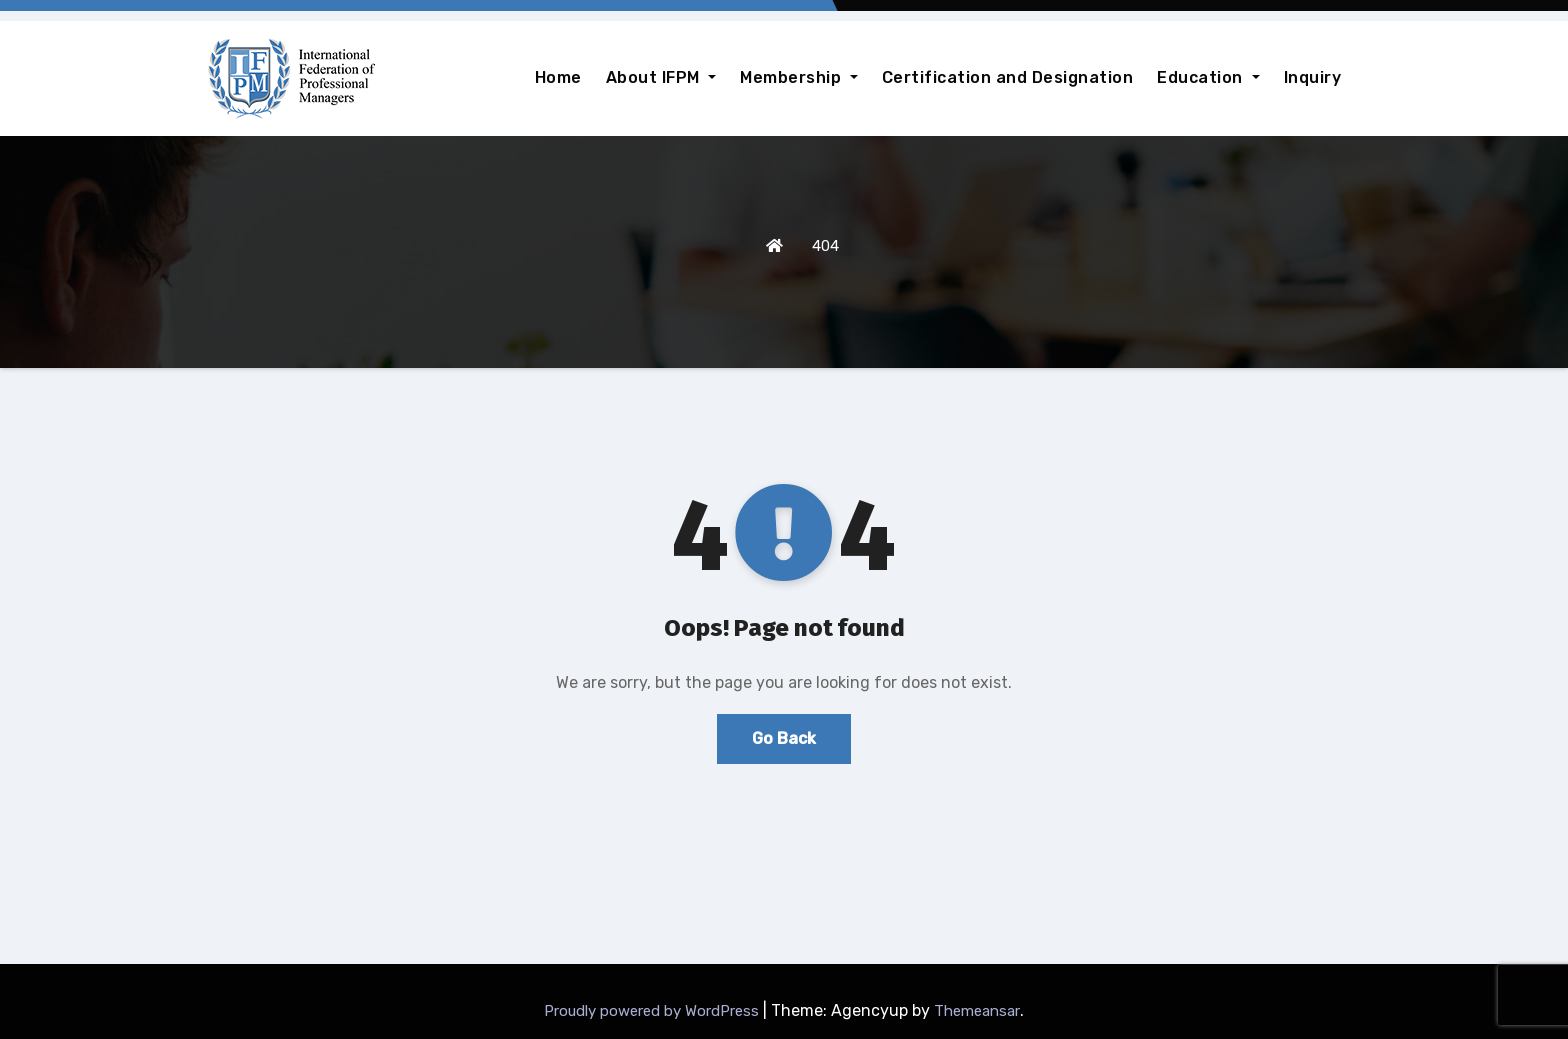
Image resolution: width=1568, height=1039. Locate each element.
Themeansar (977, 1011)
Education (1208, 77)
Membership (799, 77)
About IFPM (661, 77)
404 (825, 246)
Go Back (784, 738)
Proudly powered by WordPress (653, 1011)
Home (558, 77)
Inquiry (1313, 77)
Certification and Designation (1008, 77)
